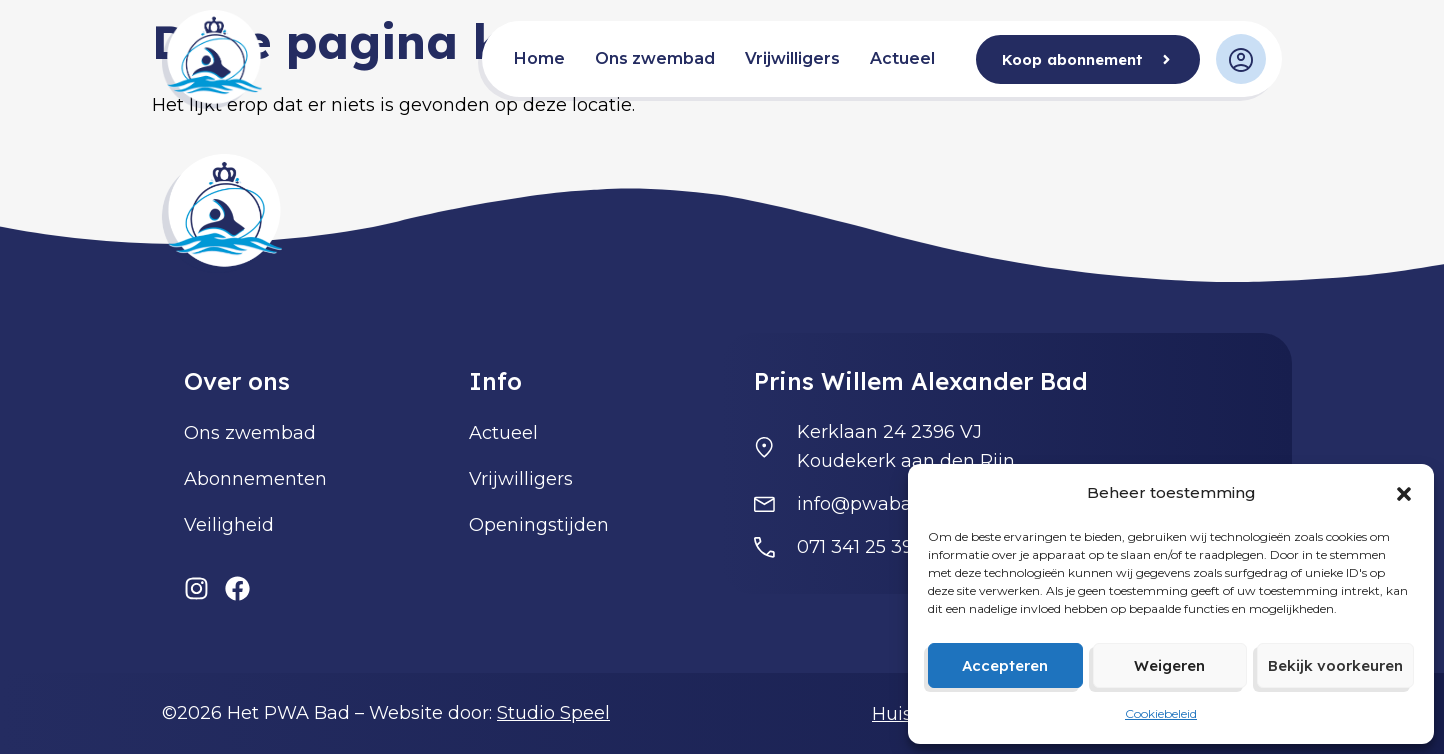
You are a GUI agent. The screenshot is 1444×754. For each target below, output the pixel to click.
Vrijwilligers (792, 58)
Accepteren (1005, 665)
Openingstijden (539, 525)
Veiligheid (229, 525)
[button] (1404, 494)
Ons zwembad (655, 58)
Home (539, 58)
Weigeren (1169, 665)
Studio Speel (553, 713)
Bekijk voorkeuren (1335, 665)
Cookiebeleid (1161, 713)
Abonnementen (255, 479)
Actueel (902, 58)
